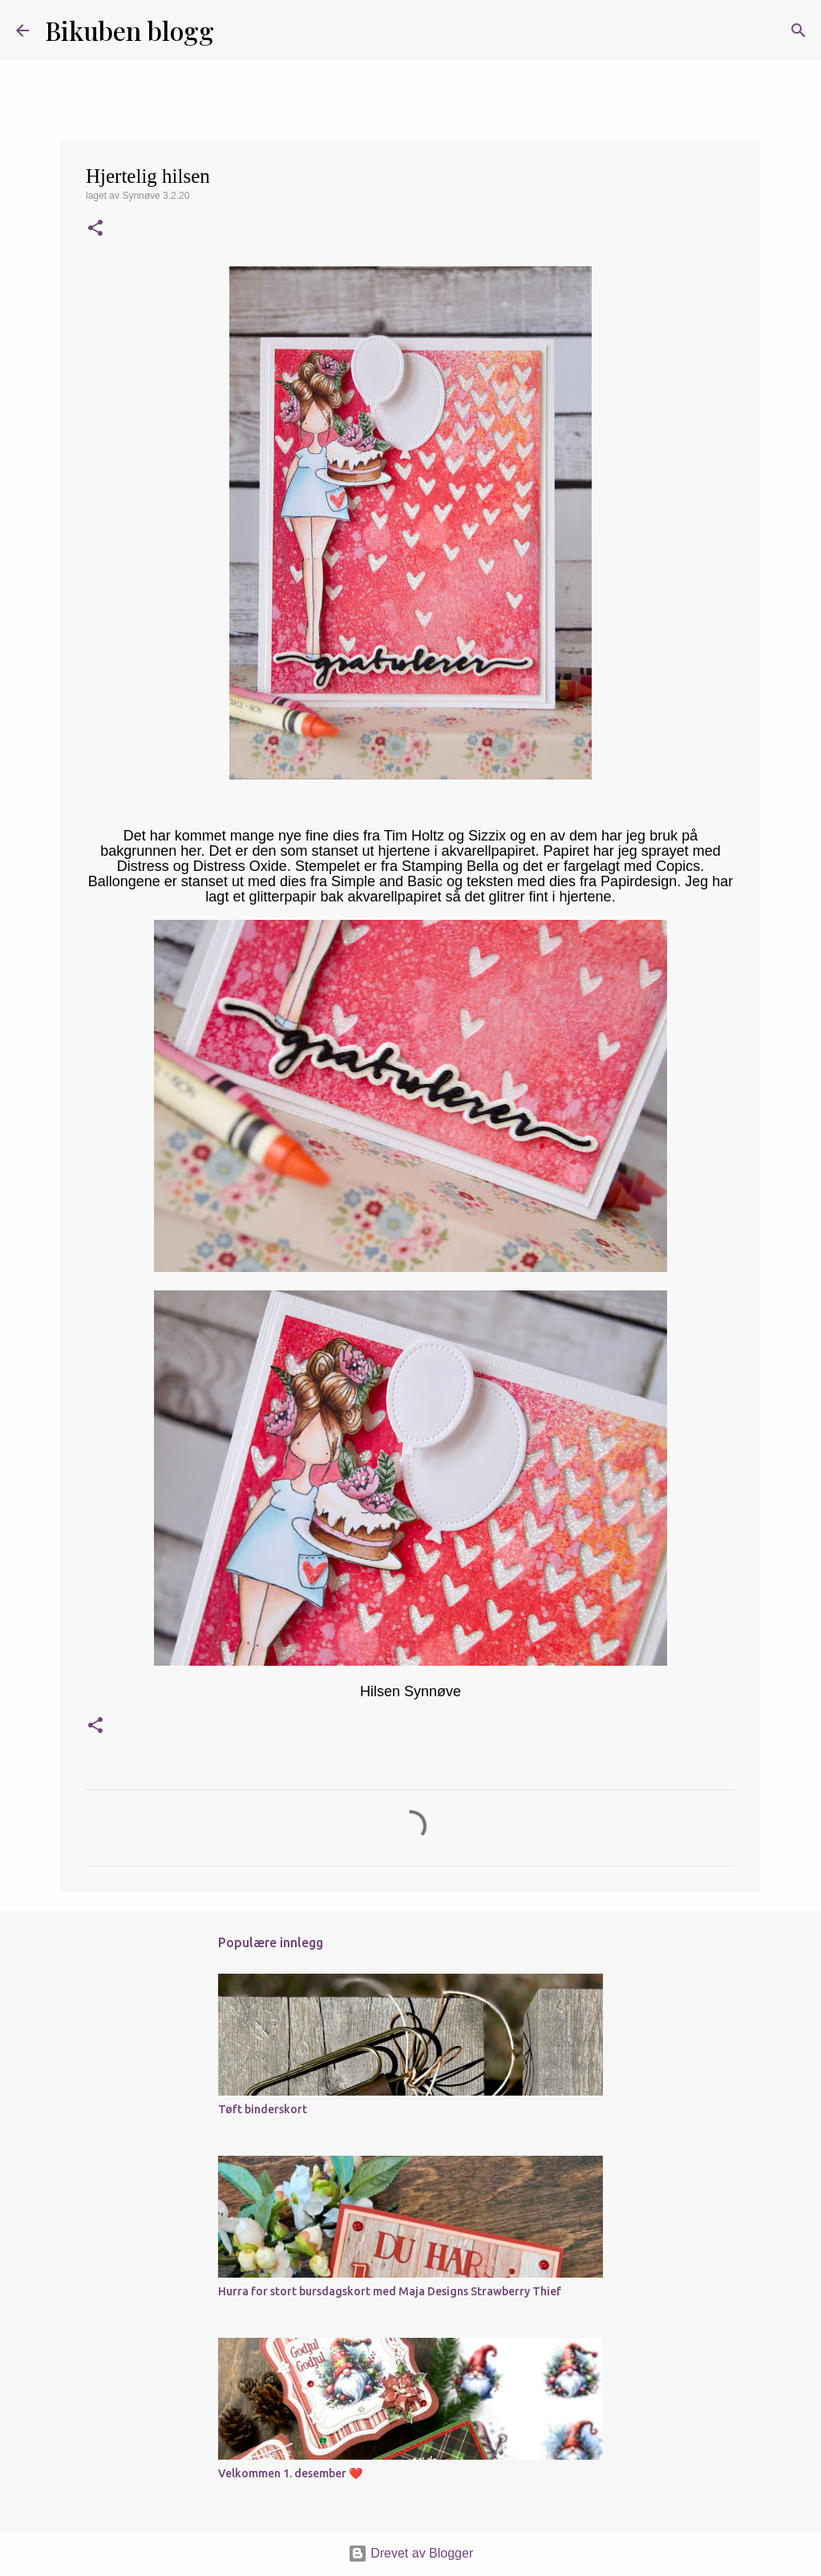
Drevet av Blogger (411, 2553)
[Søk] (236, 30)
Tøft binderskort (262, 2109)
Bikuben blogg (129, 30)
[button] (95, 229)
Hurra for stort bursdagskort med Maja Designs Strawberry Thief (389, 2291)
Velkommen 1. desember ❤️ (290, 2473)
